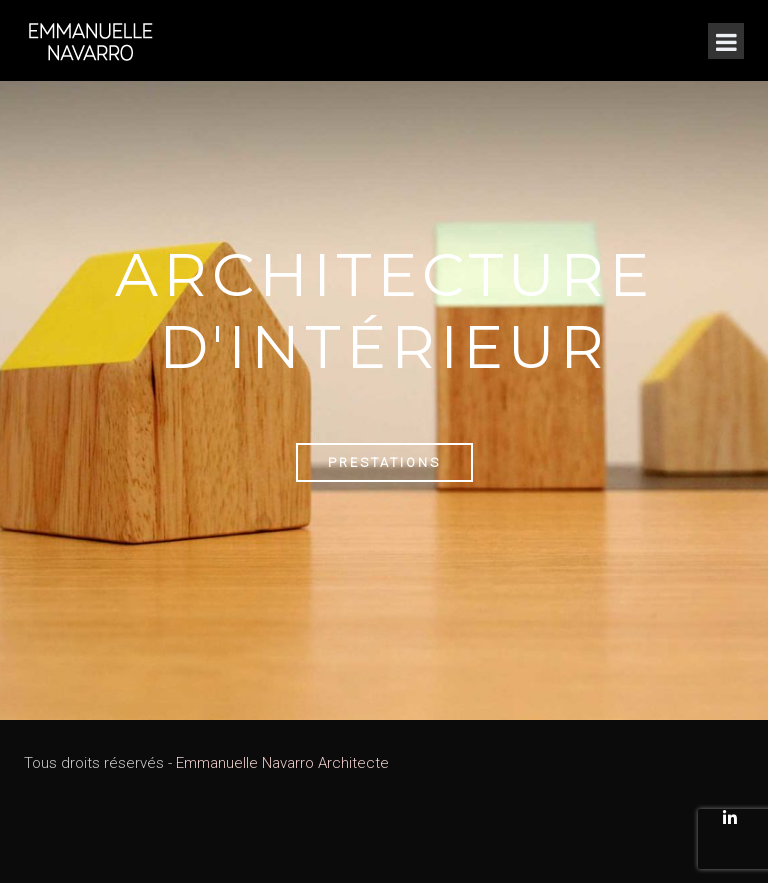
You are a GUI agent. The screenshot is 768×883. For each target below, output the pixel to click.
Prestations (384, 462)
